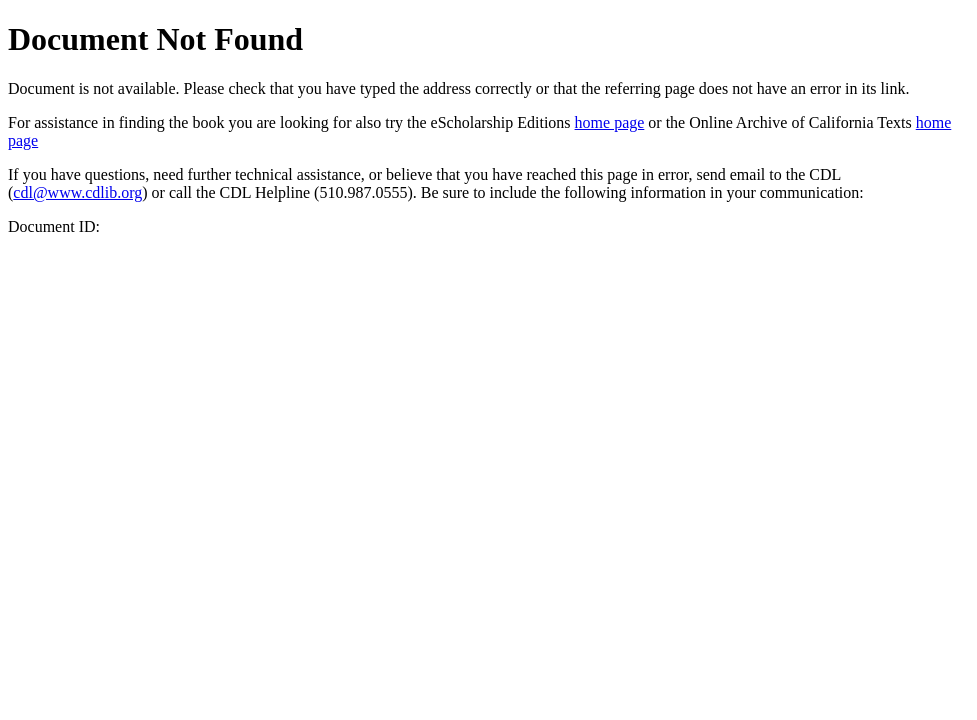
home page (610, 122)
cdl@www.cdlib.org (77, 192)
